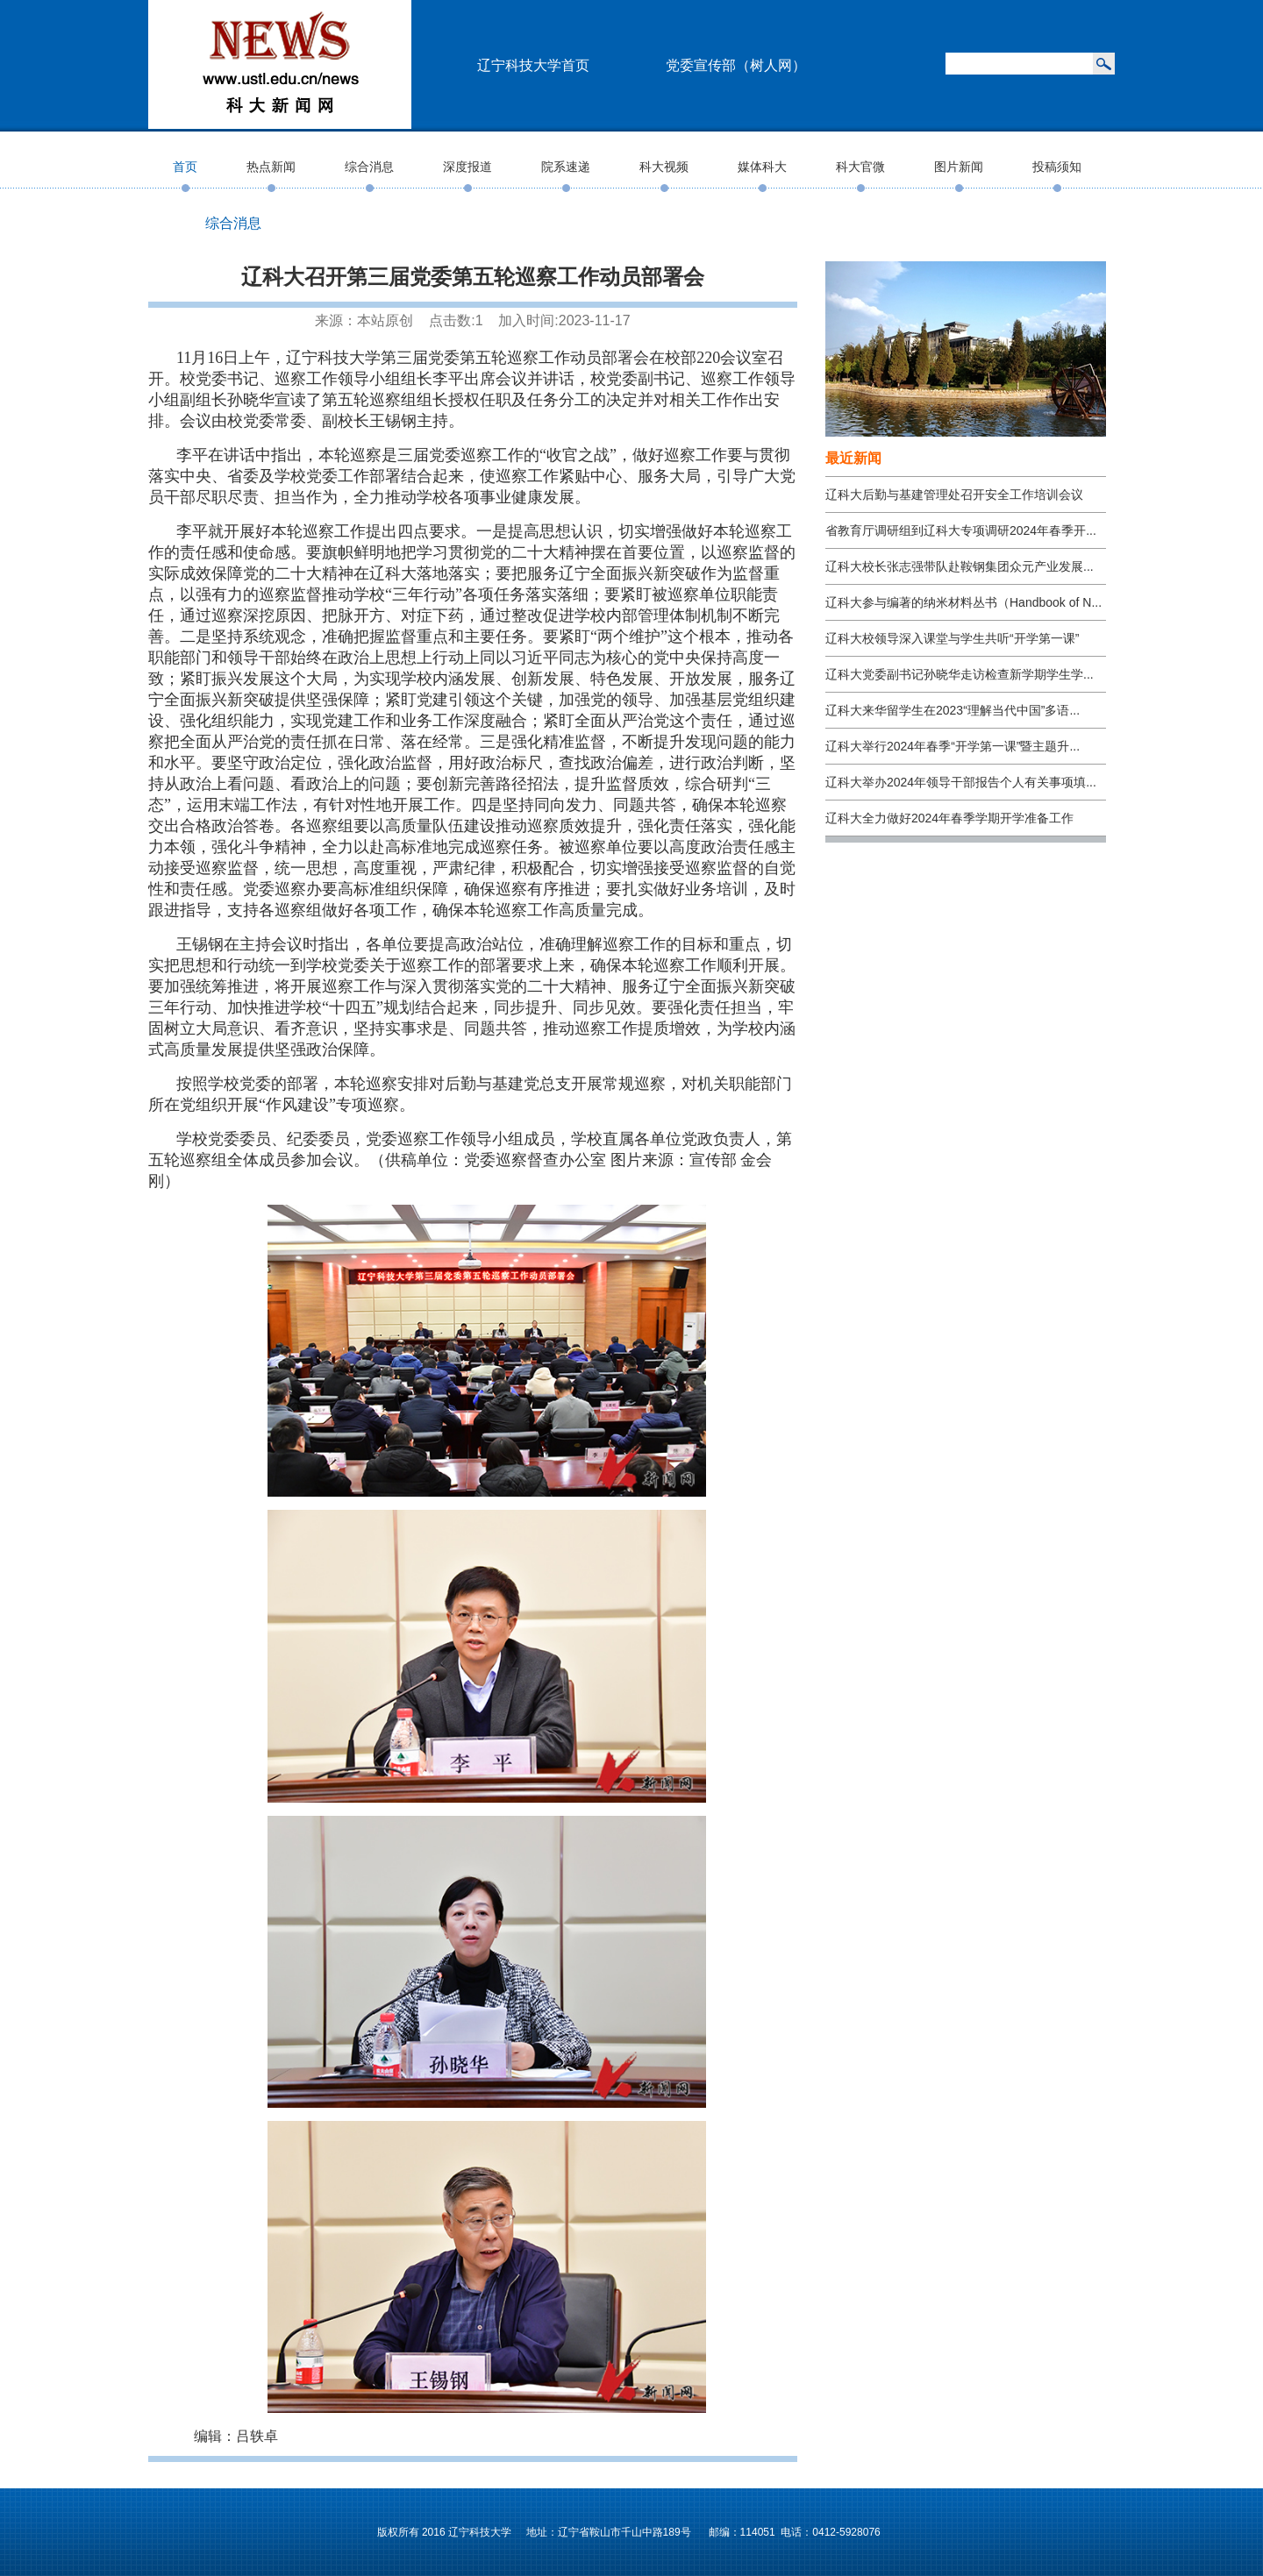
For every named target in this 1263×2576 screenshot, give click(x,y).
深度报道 (467, 167)
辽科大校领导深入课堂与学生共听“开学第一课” (952, 638)
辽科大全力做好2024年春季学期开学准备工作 (949, 818)
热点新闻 (271, 167)
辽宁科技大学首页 (533, 65)
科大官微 (860, 167)
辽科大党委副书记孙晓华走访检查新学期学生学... (959, 674)
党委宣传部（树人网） (736, 65)
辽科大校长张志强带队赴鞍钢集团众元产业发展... (959, 566)
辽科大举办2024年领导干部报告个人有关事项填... (960, 782)
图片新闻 (958, 167)
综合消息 (369, 167)
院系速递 (565, 167)
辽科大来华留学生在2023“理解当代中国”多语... (952, 710)
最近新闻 (853, 458)
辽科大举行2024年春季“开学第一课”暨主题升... (952, 746)
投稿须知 (1056, 167)
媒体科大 (762, 167)
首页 (185, 167)
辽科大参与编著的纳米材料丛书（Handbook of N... (963, 602)
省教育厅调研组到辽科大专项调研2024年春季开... (960, 530)
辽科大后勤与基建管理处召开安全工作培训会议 (954, 494)
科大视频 (664, 167)
